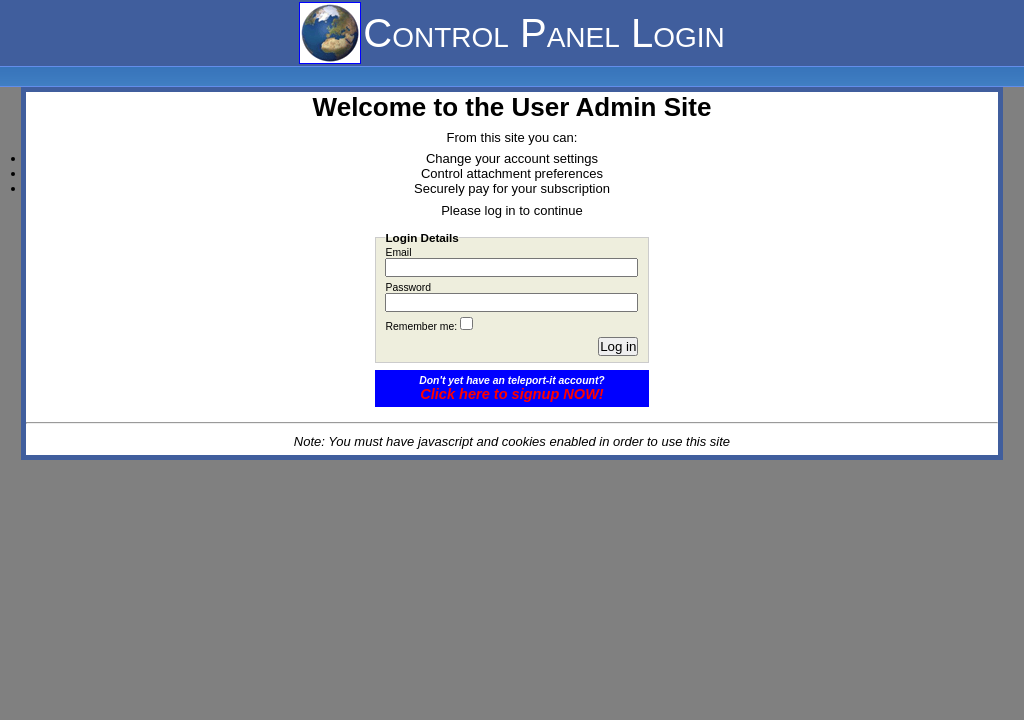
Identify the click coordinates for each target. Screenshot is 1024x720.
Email (398, 252)
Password (408, 287)
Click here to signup (511, 394)
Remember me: (421, 326)
